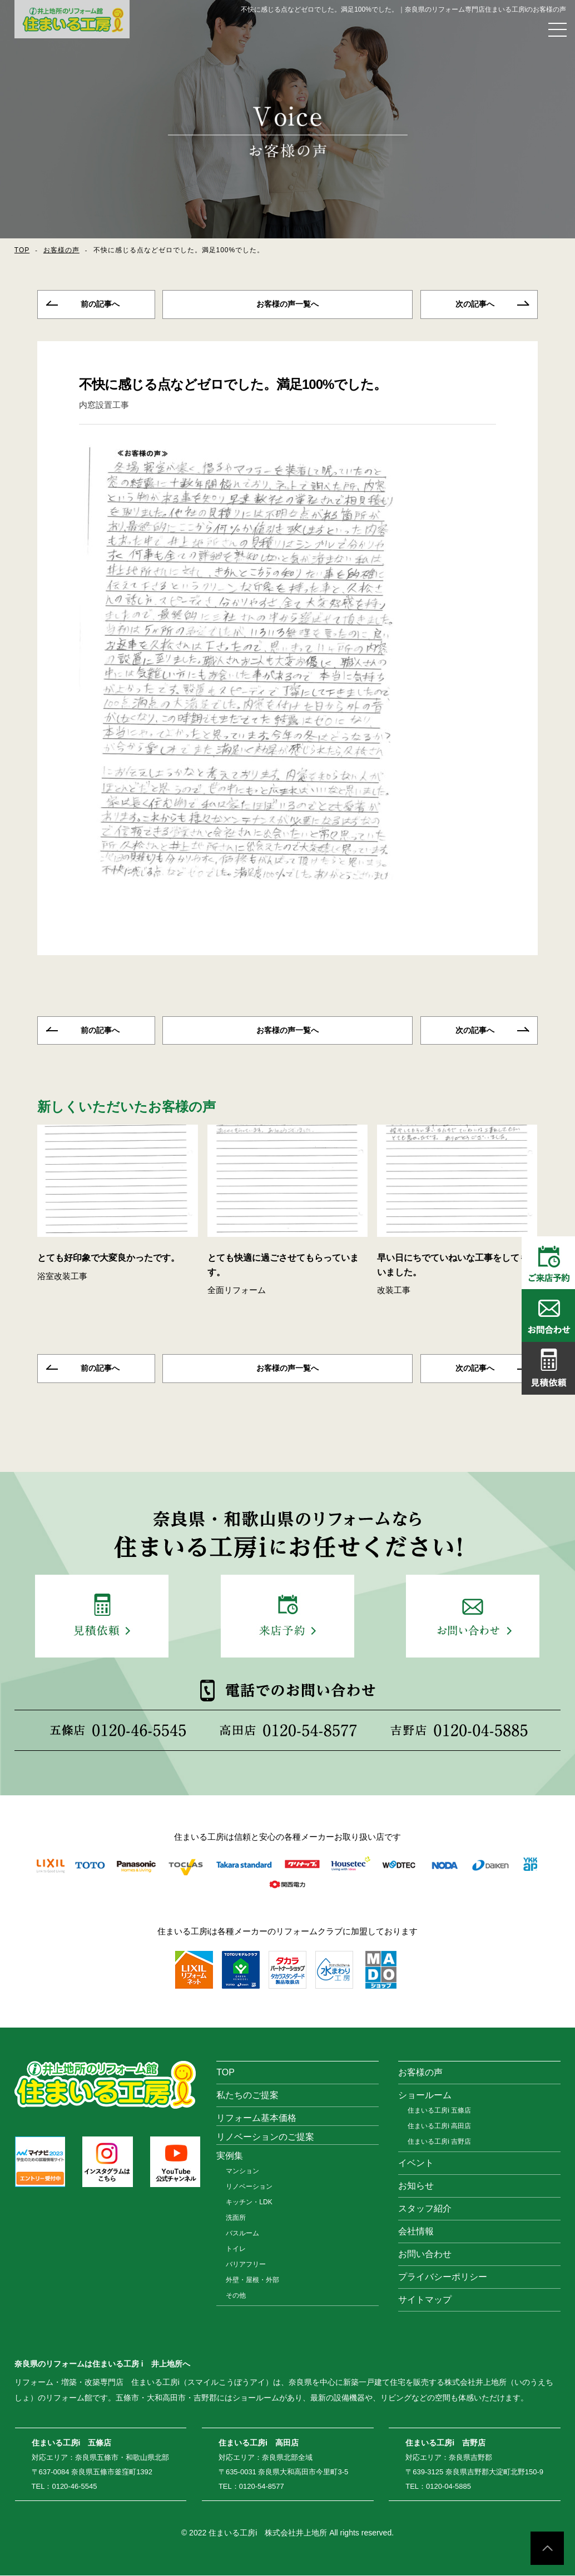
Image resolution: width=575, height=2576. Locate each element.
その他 (236, 2296)
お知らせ (416, 2186)
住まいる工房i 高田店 (439, 2126)
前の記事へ (100, 304)
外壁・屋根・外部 (252, 2280)
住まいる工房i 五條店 (439, 2111)
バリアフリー (246, 2265)
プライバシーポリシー (442, 2277)
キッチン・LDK (249, 2202)
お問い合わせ (425, 2254)
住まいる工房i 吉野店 (439, 2142)
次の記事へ (474, 304)
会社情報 (416, 2231)
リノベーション (249, 2187)
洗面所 (236, 2218)
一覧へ (287, 304)
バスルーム (242, 2234)
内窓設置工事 (104, 405)
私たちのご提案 (247, 2095)
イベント (416, 2163)
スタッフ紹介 (425, 2209)
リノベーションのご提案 (265, 2137)
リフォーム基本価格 (256, 2118)
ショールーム (425, 2095)
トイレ (236, 2249)
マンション (242, 2171)
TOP (21, 250)
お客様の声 (61, 250)
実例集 (229, 2156)
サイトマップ (425, 2300)
